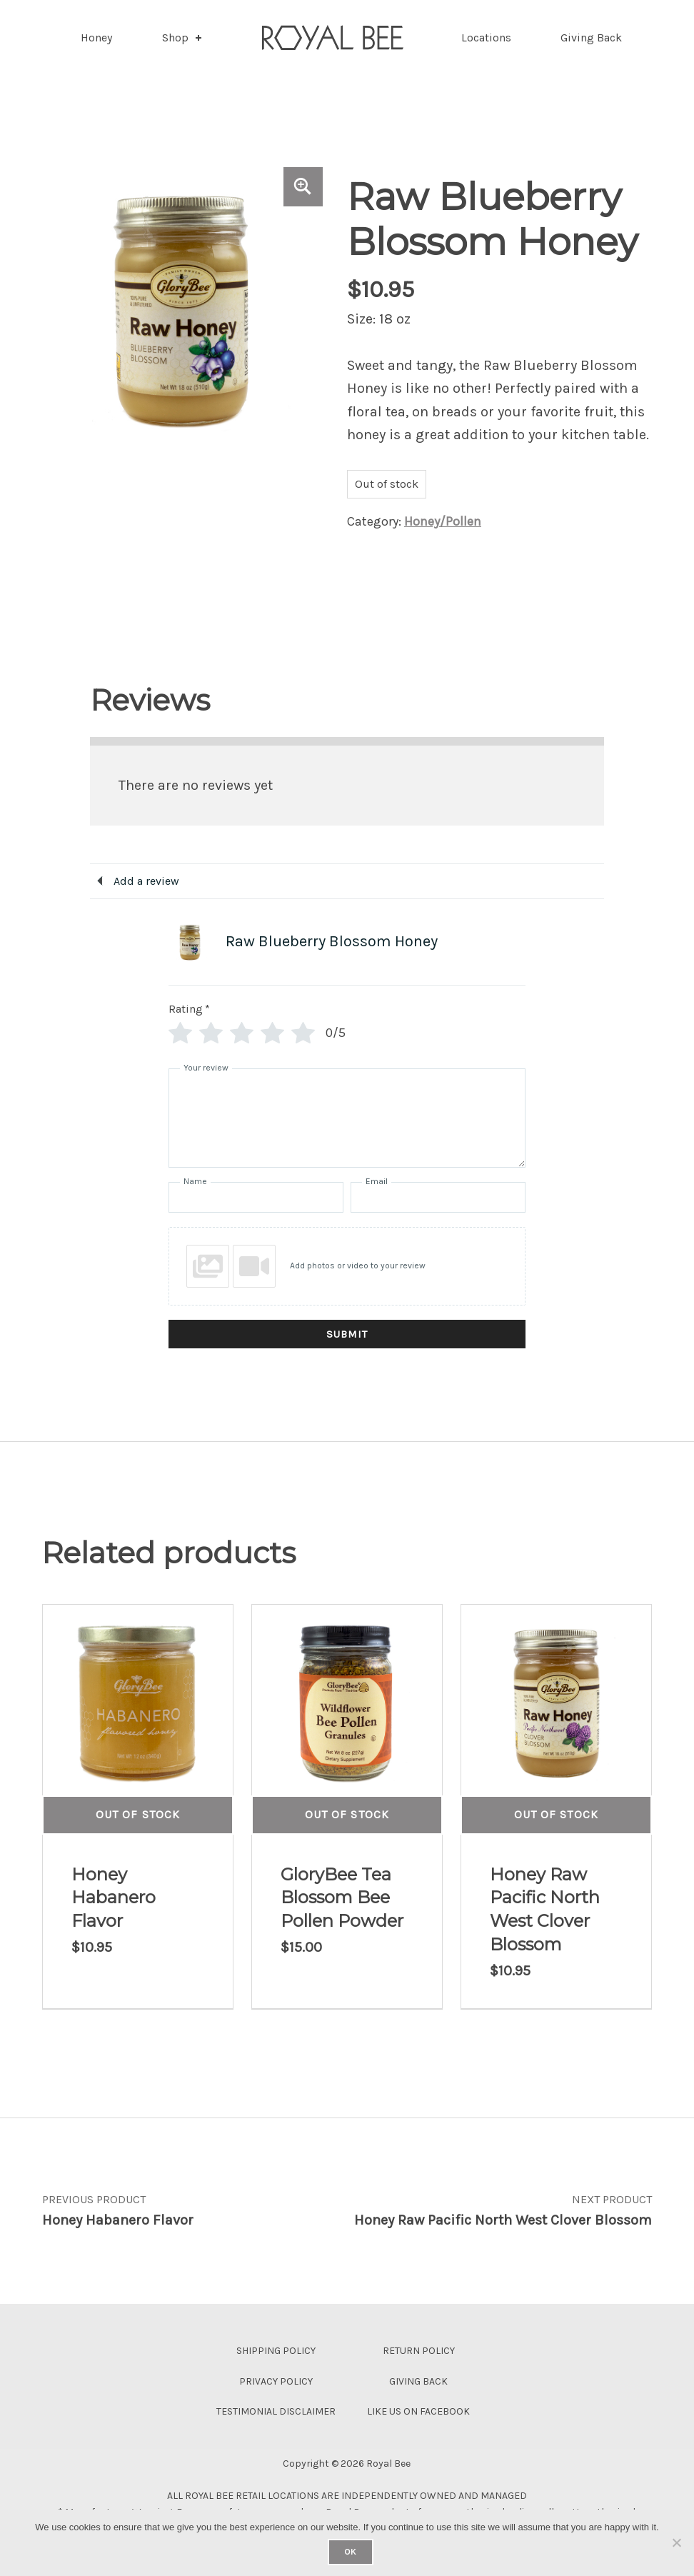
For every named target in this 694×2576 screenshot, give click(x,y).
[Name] (256, 1197)
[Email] (438, 1197)
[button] (303, 186)
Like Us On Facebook (418, 2411)
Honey (96, 37)
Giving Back (591, 37)
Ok (350, 2551)
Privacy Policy (276, 2381)
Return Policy (419, 2351)
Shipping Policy (276, 2351)
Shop (183, 37)
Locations (486, 37)
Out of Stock (137, 1814)
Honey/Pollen (442, 521)
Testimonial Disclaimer (276, 2411)
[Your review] (347, 1118)
